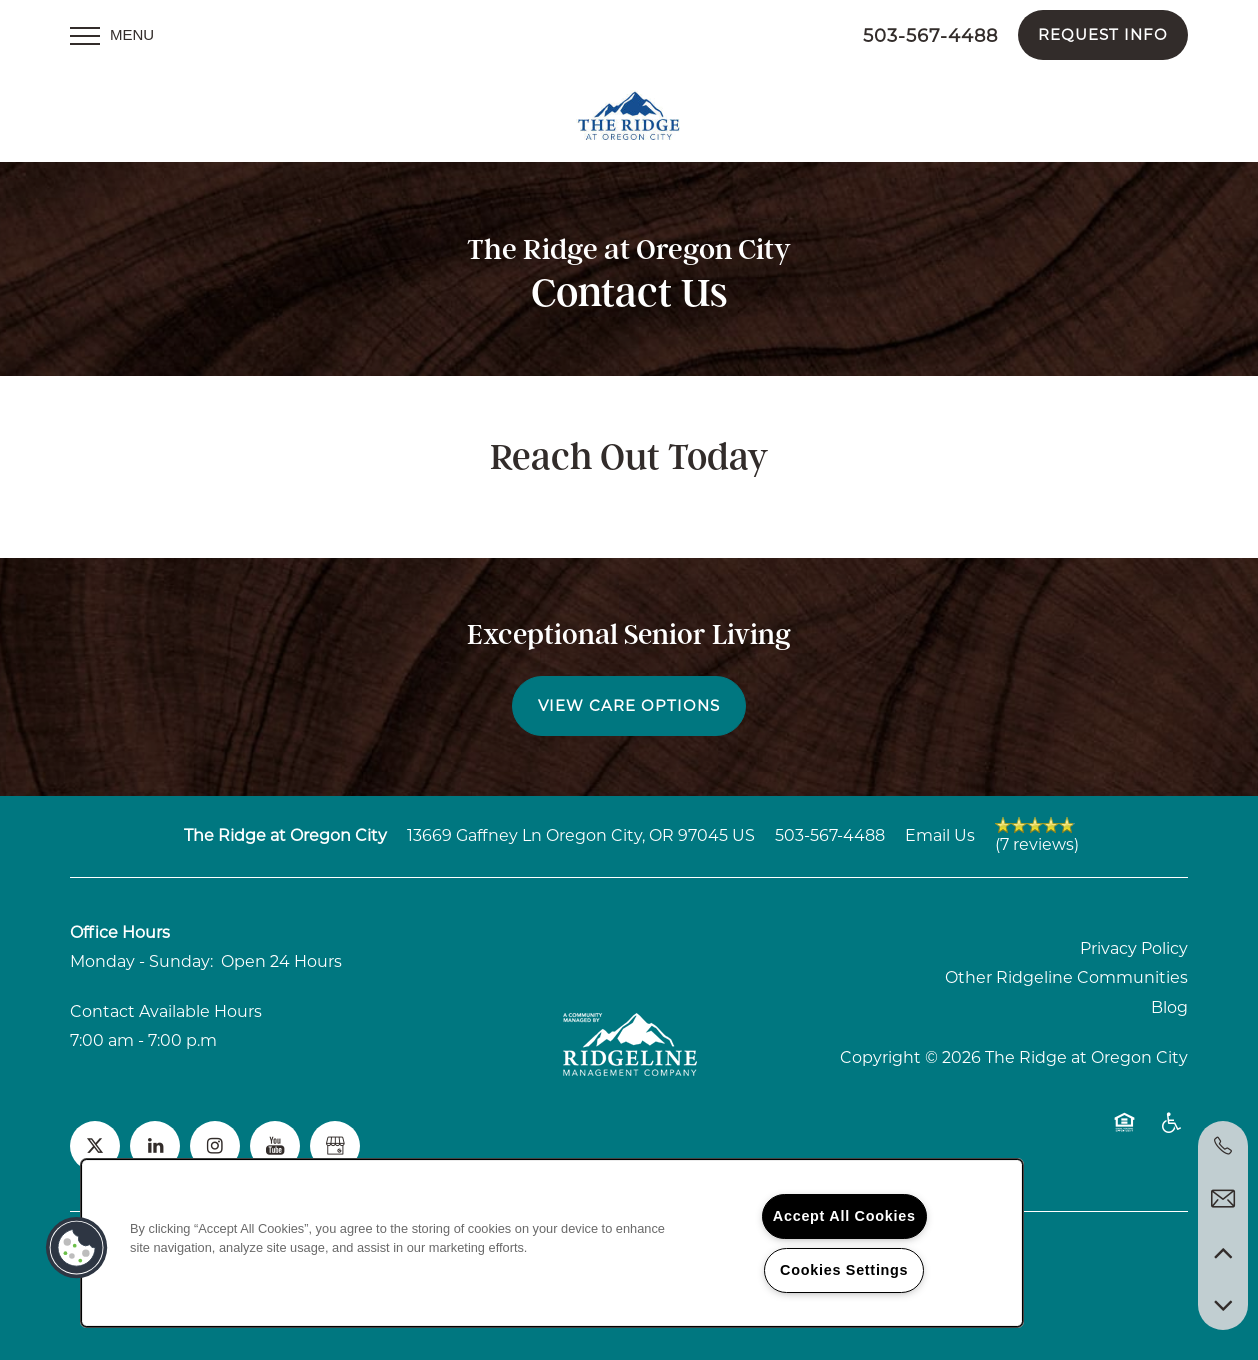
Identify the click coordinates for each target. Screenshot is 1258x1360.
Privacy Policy (1134, 946)
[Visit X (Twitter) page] (95, 1144)
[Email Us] (1223, 1199)
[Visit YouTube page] (275, 1144)
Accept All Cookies (844, 1216)
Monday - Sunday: (141, 959)
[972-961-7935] (1223, 1146)
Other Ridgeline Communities (1066, 975)
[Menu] (112, 35)
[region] (552, 1243)
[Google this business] (335, 1144)
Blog (1169, 1005)
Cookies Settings (844, 1270)
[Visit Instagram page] (215, 1144)
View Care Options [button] (629, 702)
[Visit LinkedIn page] (155, 1144)
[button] (1103, 35)
